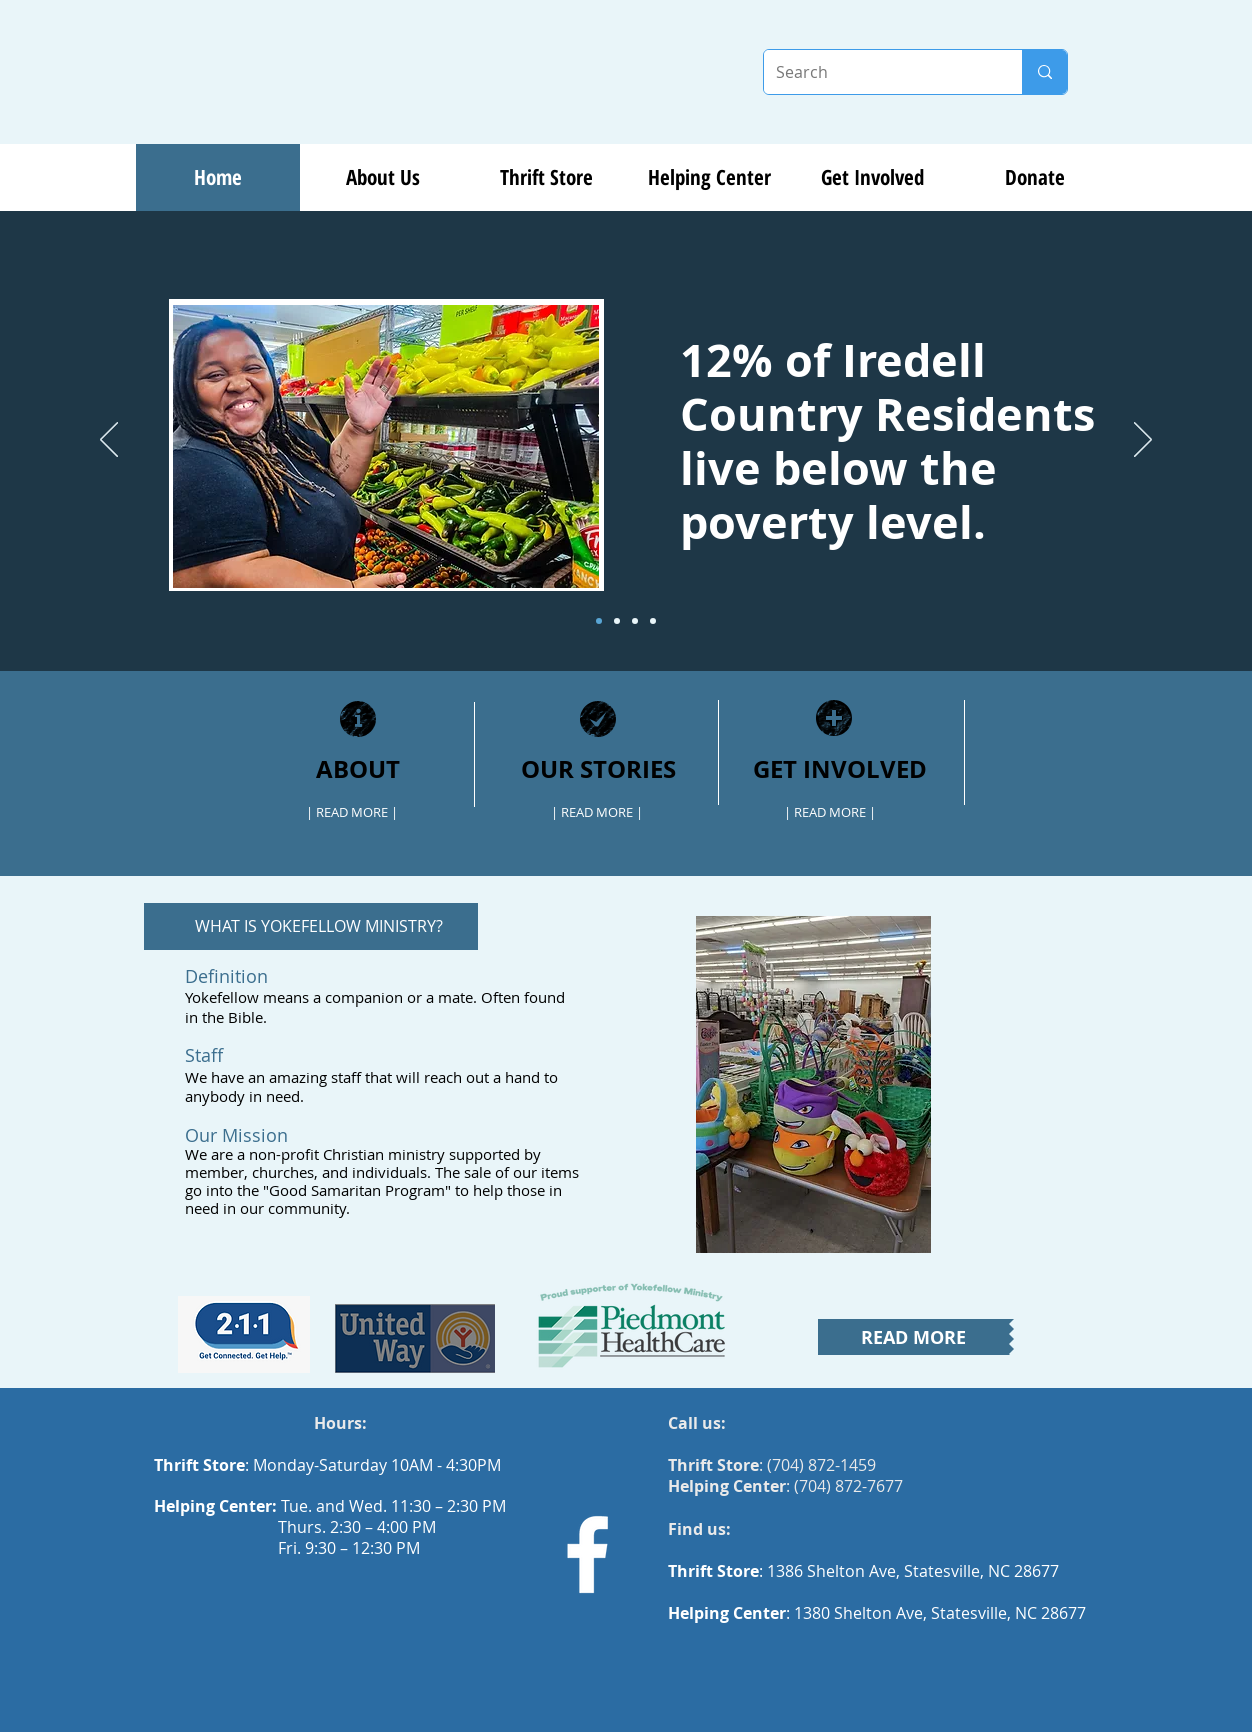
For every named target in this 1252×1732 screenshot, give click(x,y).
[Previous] (109, 441)
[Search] (878, 72)
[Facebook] (587, 1554)
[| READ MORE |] (352, 812)
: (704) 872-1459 (772, 1465)
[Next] (1143, 441)
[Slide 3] (635, 621)
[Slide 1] (599, 621)
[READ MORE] (913, 1337)
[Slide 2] (617, 621)
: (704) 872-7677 (785, 1486)
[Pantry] (653, 621)
